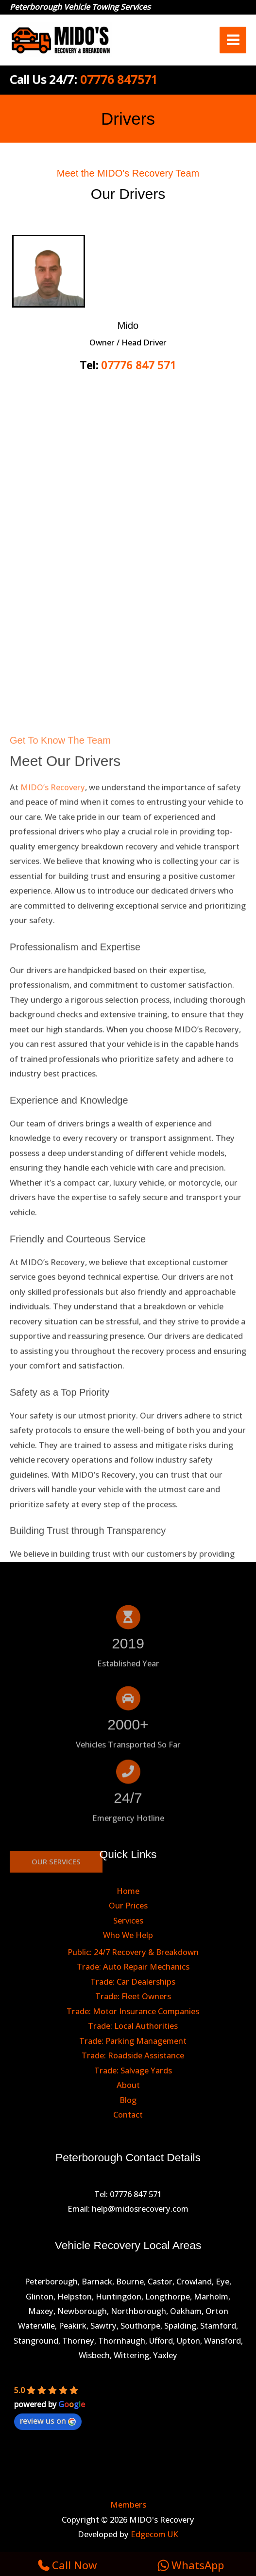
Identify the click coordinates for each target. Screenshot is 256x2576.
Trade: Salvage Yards (133, 2070)
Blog (128, 2099)
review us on (48, 2420)
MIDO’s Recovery (52, 1200)
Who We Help (128, 1934)
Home (128, 1890)
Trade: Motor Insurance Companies (133, 2011)
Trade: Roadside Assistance (133, 2055)
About (128, 2084)
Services (128, 1920)
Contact (128, 2114)
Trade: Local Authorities (133, 2025)
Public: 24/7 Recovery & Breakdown (133, 1951)
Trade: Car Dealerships (132, 1981)
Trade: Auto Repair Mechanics (133, 1966)
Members (128, 2504)
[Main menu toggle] (233, 40)
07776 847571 (119, 79)
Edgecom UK (154, 2534)
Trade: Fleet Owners (133, 1996)
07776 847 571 (138, 365)
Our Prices (128, 1905)
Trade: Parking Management (133, 2040)
